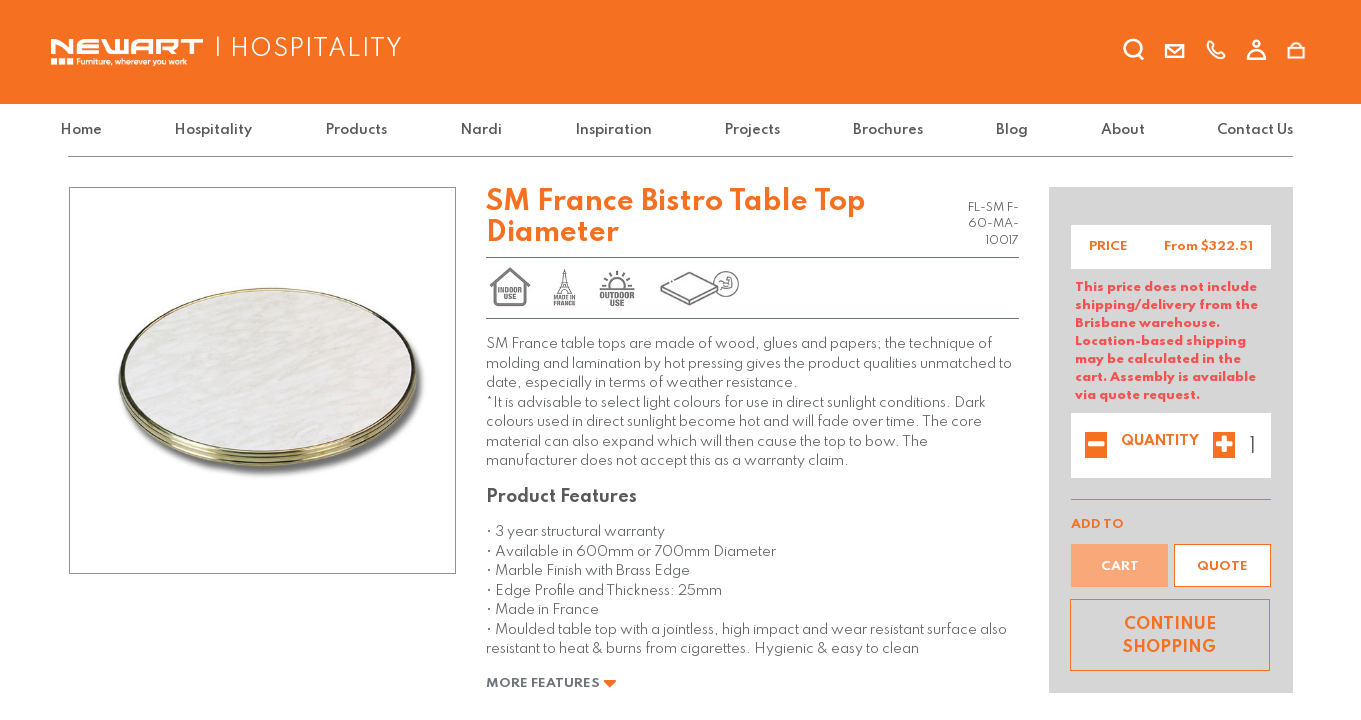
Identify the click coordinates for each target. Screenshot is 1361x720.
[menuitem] (93, 130)
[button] (1222, 565)
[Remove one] (1096, 447)
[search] (1134, 53)
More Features (551, 683)
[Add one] (1224, 447)
